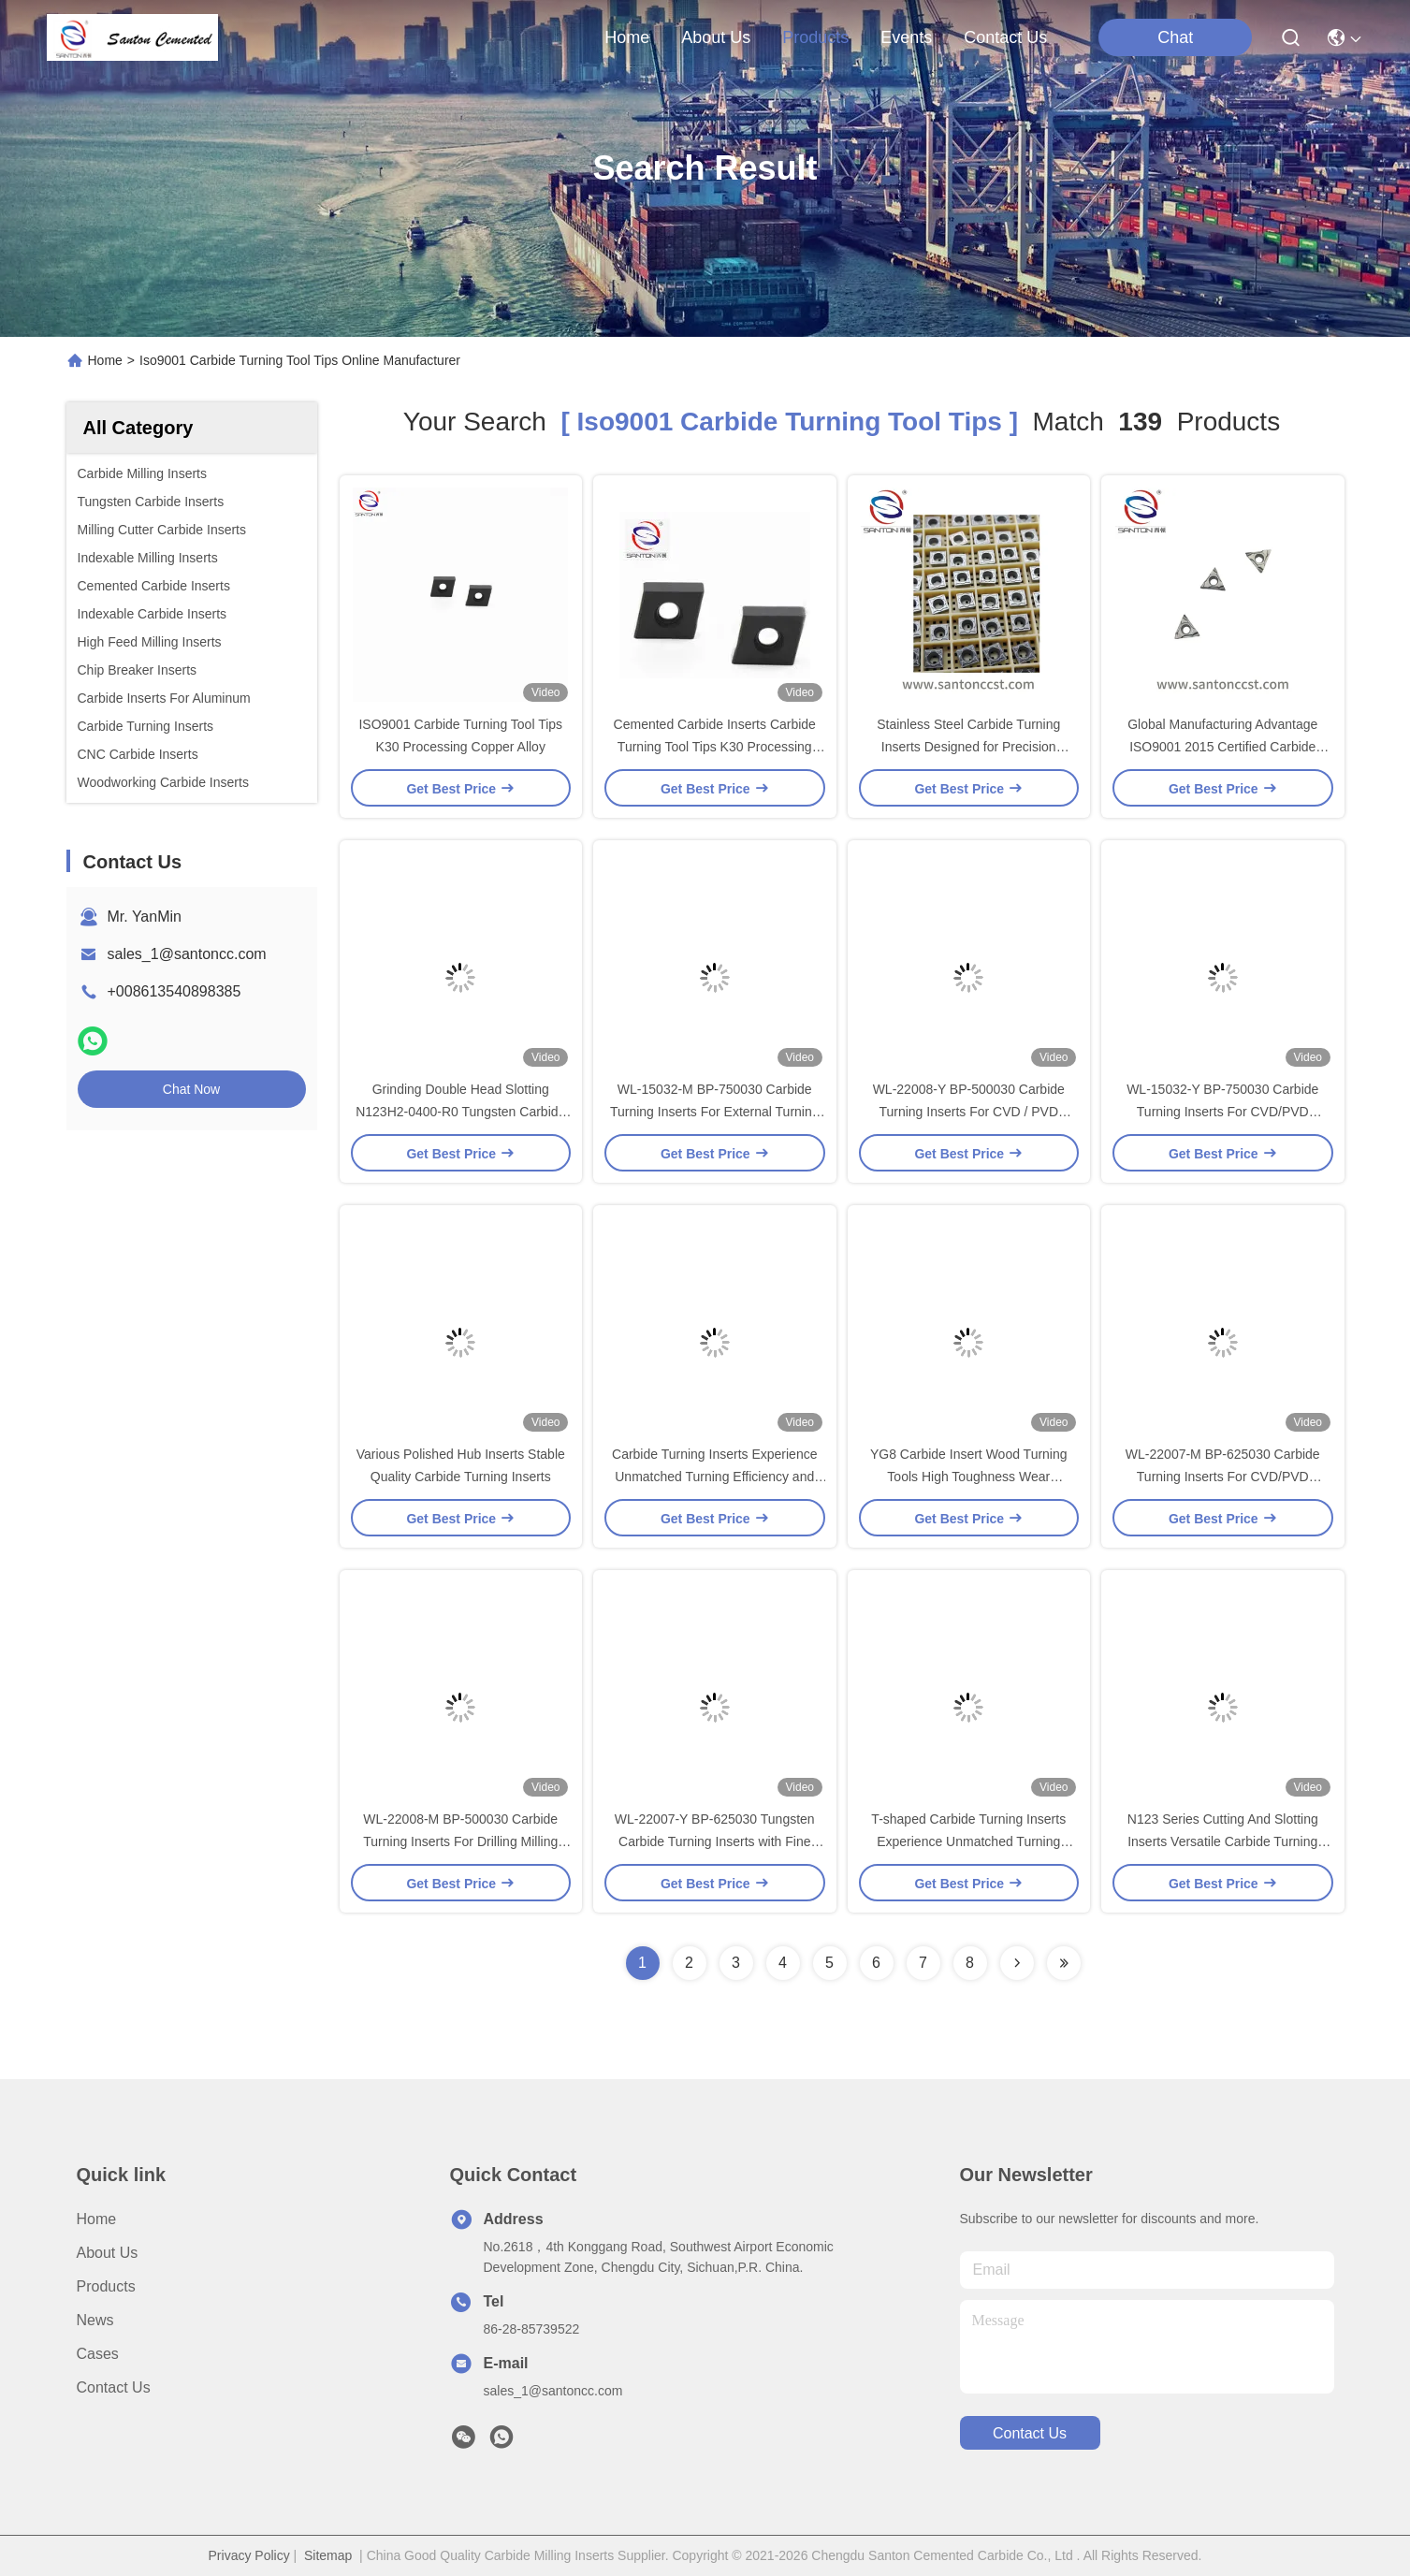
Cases (98, 2354)
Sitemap (328, 2555)
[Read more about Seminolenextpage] (1017, 1963)
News (95, 2320)
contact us (1005, 37)
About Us (107, 2253)
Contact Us (114, 2387)
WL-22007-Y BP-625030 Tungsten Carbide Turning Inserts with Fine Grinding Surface (715, 1841)
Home (626, 37)
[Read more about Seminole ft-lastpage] (1064, 1963)
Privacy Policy (249, 2555)
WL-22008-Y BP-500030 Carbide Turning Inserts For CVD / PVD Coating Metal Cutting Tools (969, 1112)
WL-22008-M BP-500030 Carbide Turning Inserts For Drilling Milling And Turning (460, 1841)
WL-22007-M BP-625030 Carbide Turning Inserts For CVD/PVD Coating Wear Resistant (1223, 1476)
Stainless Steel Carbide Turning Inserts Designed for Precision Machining (968, 747)
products (815, 37)
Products (106, 2286)
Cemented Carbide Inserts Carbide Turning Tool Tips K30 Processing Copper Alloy (715, 747)
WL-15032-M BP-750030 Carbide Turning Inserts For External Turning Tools (715, 1112)
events (906, 37)
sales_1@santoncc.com (187, 954)
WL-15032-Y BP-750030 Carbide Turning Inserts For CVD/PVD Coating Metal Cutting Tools (1222, 1112)
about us (715, 37)
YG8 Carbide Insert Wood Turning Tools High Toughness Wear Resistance (969, 1476)
